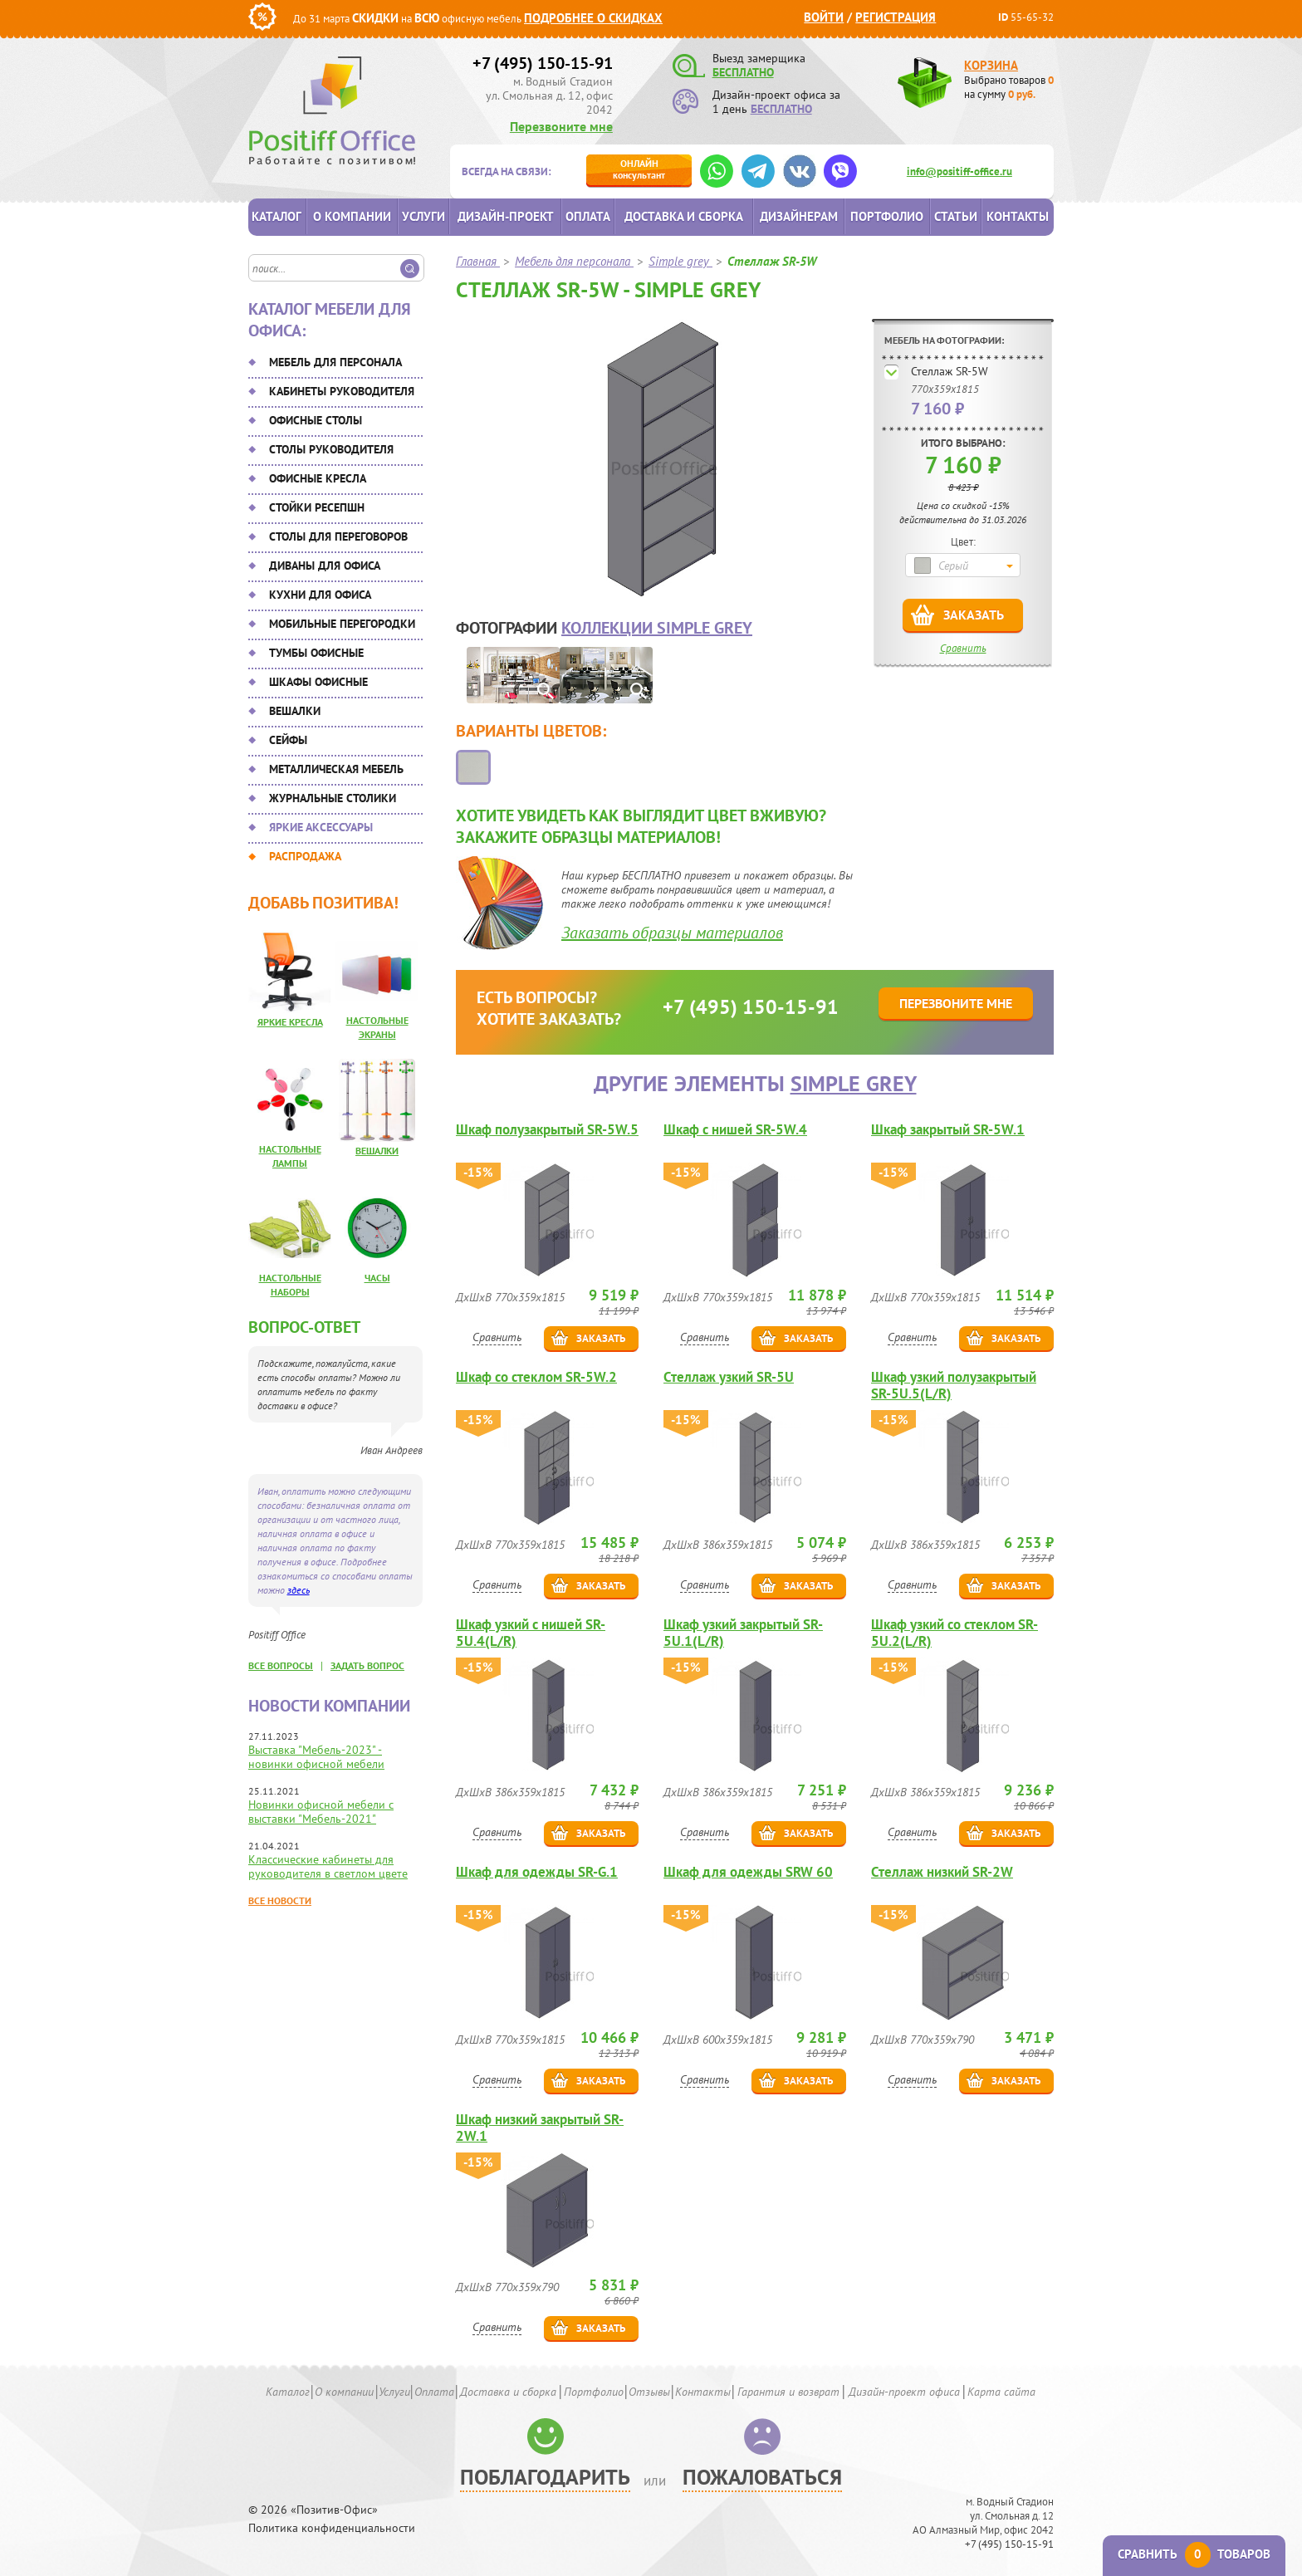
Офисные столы (315, 420)
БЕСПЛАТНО (743, 72)
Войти (824, 17)
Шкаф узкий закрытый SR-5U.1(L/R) (743, 1632)
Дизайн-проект (506, 216)
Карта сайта (1001, 2391)
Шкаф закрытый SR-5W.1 (948, 1130)
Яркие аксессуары (321, 827)
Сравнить (963, 648)
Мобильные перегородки (342, 623)
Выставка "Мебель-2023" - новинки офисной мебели (316, 1756)
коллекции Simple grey (656, 628)
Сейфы (288, 739)
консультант (639, 169)
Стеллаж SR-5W (949, 371)
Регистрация (895, 17)
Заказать (973, 614)
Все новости (279, 1900)
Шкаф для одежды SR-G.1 (537, 1872)
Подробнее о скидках (593, 18)
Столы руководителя (331, 449)
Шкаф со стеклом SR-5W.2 (536, 1377)
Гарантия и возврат (788, 2391)
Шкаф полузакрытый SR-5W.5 (547, 1130)
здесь (298, 1590)
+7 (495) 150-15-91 (542, 63)
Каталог (276, 216)
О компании (352, 216)
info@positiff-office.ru (959, 171)
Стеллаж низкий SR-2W (942, 1872)
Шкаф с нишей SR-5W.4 (735, 1130)
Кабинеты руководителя (341, 391)
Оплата (587, 216)
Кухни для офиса (320, 594)
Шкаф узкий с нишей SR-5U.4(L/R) (530, 1632)
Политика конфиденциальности (331, 2528)
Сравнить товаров (1194, 2554)
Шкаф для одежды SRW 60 (748, 1872)
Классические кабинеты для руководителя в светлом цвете (328, 1866)
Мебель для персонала (335, 362)
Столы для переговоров (338, 536)
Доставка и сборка (683, 216)
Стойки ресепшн (317, 507)
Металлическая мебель (336, 769)
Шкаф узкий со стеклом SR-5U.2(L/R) (954, 1632)
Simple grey (853, 1083)
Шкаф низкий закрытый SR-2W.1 (540, 2127)
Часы (377, 1277)
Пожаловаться (762, 2476)
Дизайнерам (799, 216)
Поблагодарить (545, 2476)
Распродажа (305, 856)
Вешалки (295, 710)
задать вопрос (367, 1665)
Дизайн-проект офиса (904, 2391)
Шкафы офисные (318, 681)
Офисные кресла (317, 478)
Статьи (955, 216)
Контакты (1017, 216)
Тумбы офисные (316, 652)
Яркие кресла (290, 1022)
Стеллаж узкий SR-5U (728, 1377)
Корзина (991, 65)
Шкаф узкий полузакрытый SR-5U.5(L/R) (953, 1385)
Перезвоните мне (561, 126)
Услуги (423, 216)
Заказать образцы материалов (672, 932)
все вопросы (280, 1665)
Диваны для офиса (324, 565)
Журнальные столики (332, 798)
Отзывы (649, 2391)
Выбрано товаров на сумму (1009, 87)
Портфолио (886, 216)
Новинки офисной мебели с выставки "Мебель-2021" (321, 1811)
